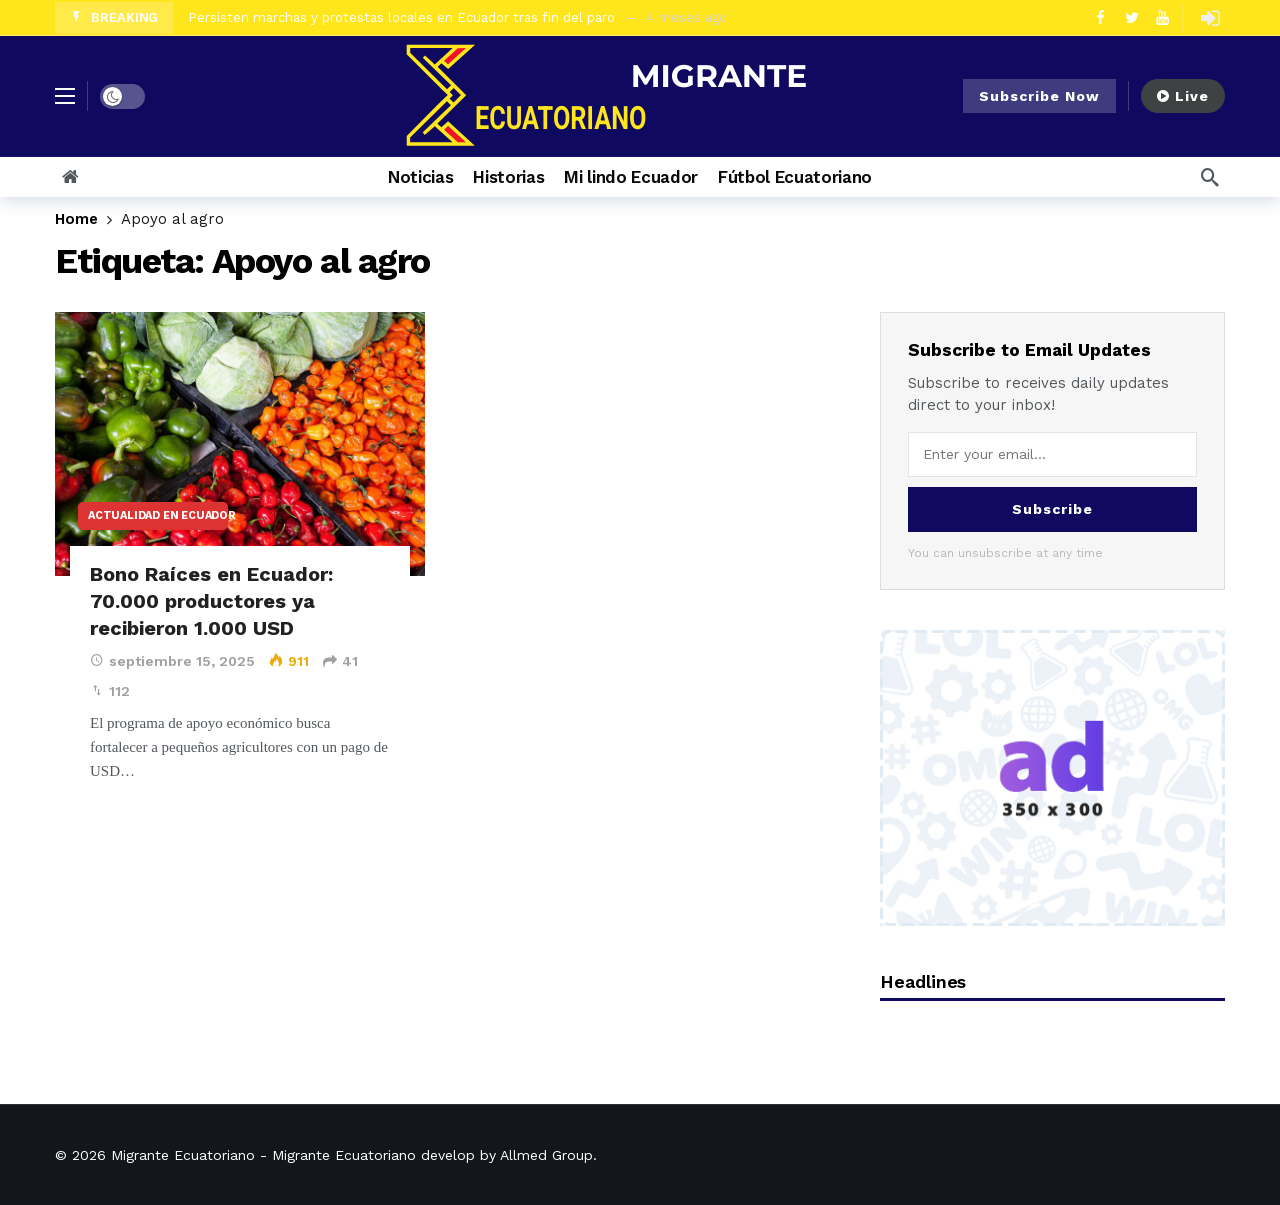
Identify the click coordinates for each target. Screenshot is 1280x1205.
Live (1183, 96)
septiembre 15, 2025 (172, 661)
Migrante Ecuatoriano (183, 1155)
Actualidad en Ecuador (158, 515)
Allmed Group (546, 1155)
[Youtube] (1162, 17)
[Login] (1210, 18)
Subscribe (1052, 509)
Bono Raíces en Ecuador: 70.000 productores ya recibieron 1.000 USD (211, 601)
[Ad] (1052, 778)
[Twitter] (1131, 17)
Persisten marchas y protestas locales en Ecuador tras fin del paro (401, 17)
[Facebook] (1100, 17)
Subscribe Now (1039, 96)
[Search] (1210, 177)
